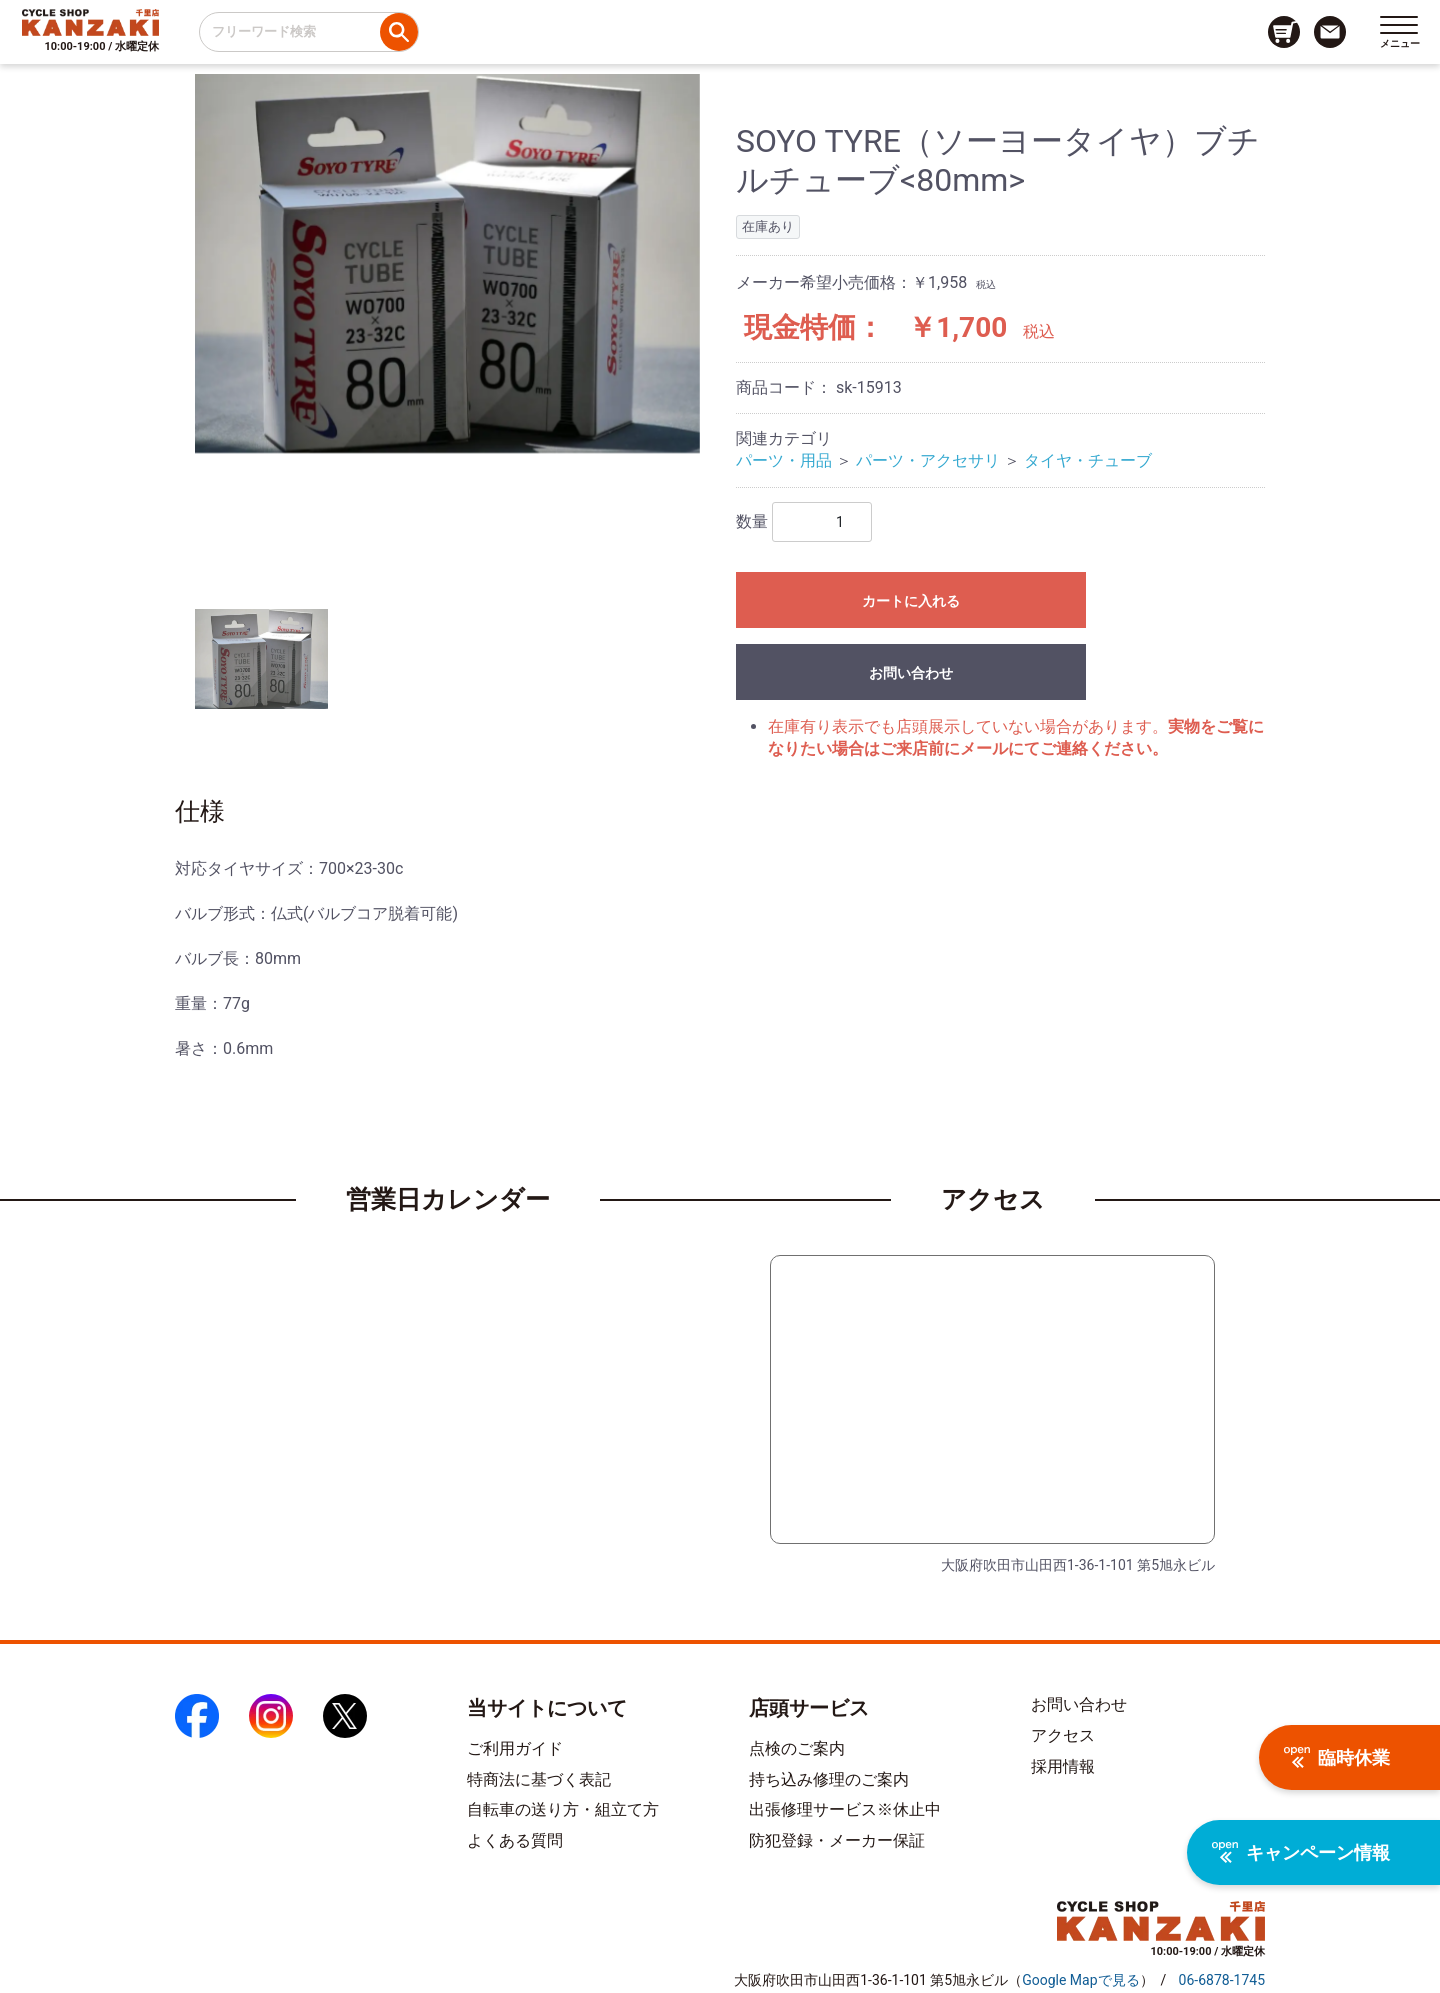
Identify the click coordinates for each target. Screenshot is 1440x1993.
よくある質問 (515, 1840)
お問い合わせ (911, 673)
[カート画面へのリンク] (1284, 32)
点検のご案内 (797, 1748)
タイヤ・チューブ (1088, 460)
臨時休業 (1337, 1757)
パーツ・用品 (784, 460)
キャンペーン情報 (1301, 1852)
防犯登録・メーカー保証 (837, 1840)
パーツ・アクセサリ (928, 460)
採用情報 (1063, 1766)
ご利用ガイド (515, 1748)
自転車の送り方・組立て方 (563, 1809)
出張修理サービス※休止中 (845, 1809)
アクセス (1063, 1735)
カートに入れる (911, 601)
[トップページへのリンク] (90, 22)
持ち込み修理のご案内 (829, 1779)
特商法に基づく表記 (539, 1779)
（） (1080, 1980)
